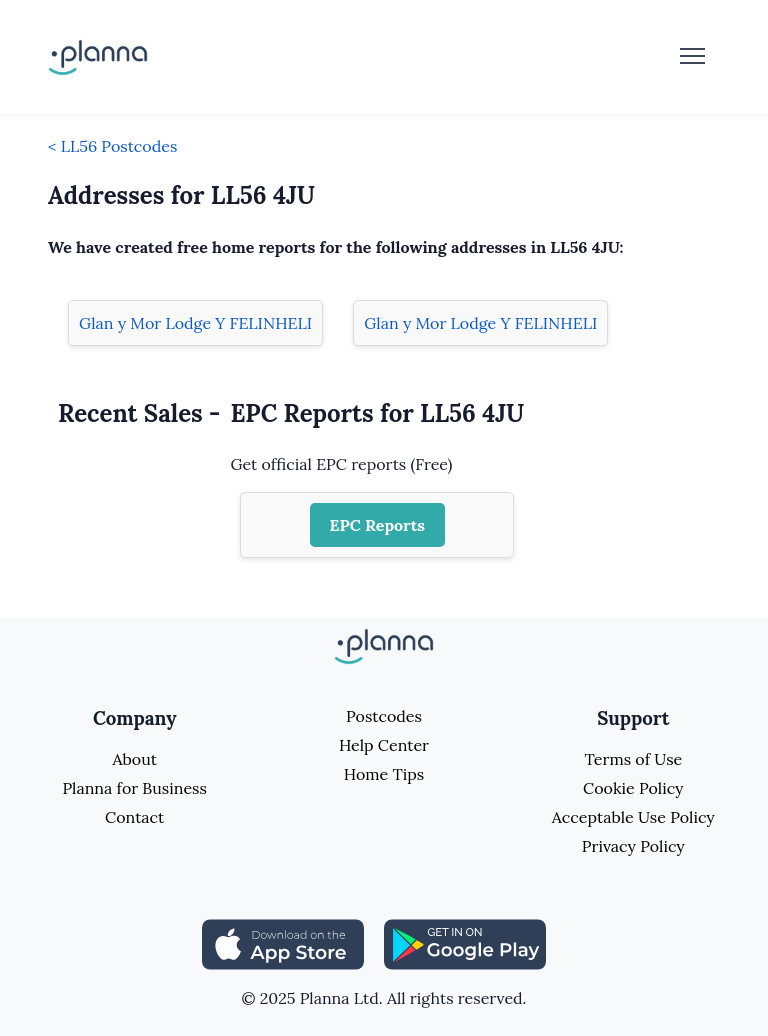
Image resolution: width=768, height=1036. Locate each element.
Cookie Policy (633, 788)
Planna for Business (134, 788)
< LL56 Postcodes (112, 146)
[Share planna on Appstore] (283, 943)
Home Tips (384, 774)
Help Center (384, 745)
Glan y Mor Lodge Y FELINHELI (195, 323)
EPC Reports (378, 525)
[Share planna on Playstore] (465, 943)
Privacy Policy (633, 846)
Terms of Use (633, 759)
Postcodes (384, 716)
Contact (134, 817)
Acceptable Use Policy (633, 817)
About (134, 759)
